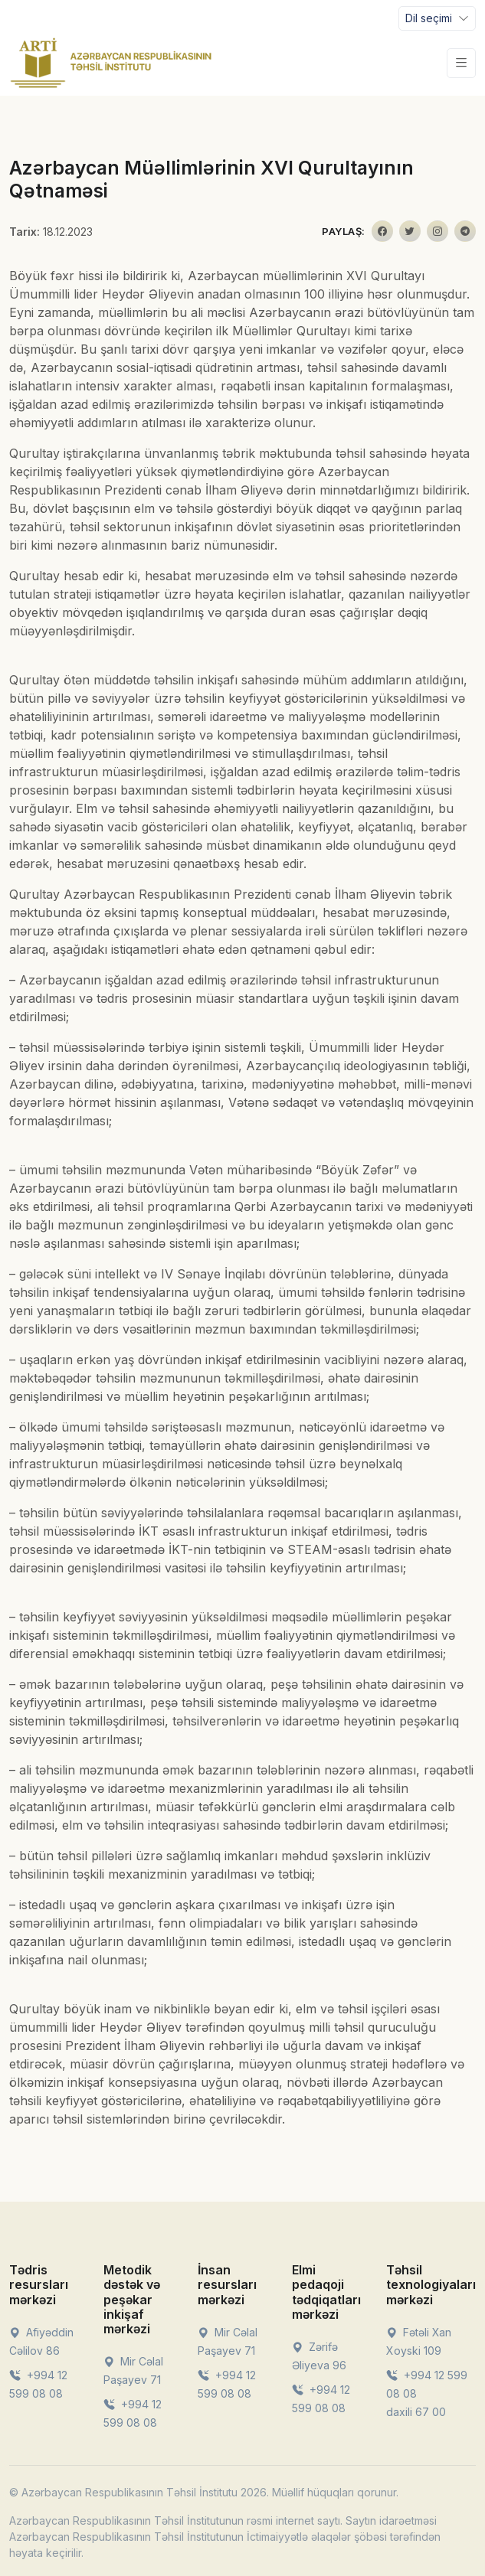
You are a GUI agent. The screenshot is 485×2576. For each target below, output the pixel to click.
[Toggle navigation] (437, 18)
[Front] (111, 63)
